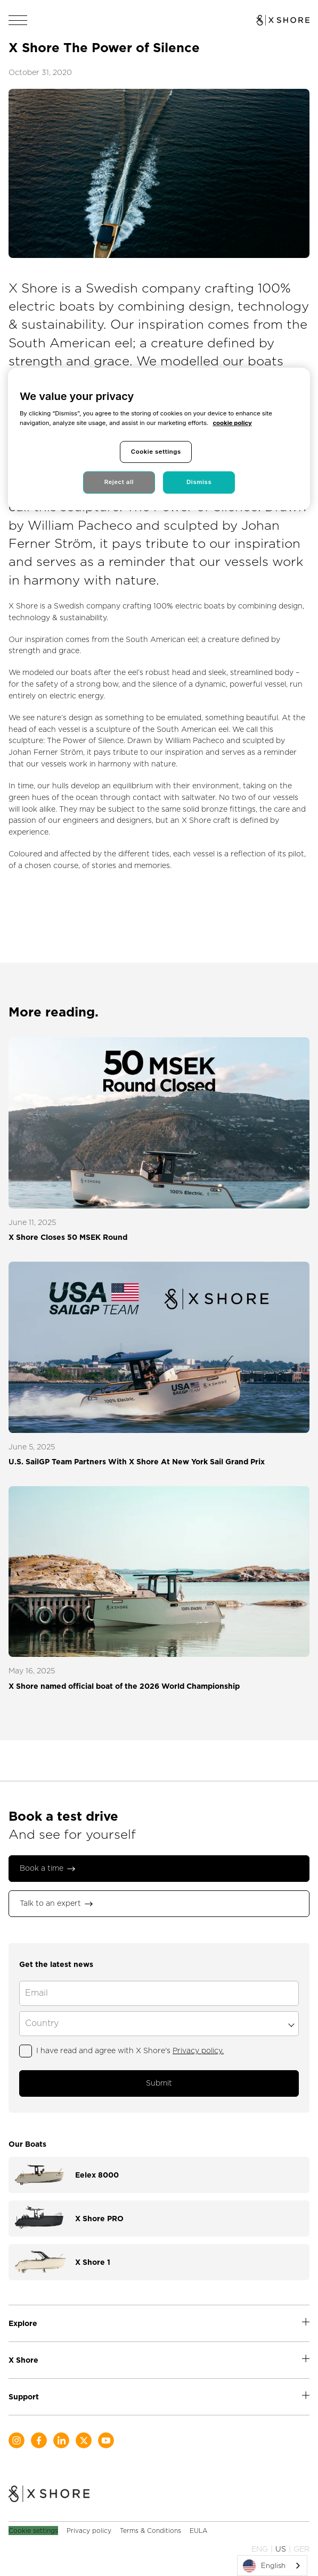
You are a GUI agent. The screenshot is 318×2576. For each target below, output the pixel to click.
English (264, 2566)
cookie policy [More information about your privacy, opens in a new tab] (232, 423)
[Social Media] (17, 2440)
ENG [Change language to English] (259, 2549)
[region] (159, 439)
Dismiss (198, 482)
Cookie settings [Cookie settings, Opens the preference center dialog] (156, 451)
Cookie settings (33, 2531)
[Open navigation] (18, 20)
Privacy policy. (198, 2050)
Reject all (119, 482)
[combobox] (272, 2565)
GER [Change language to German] (301, 2549)
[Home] (49, 2495)
